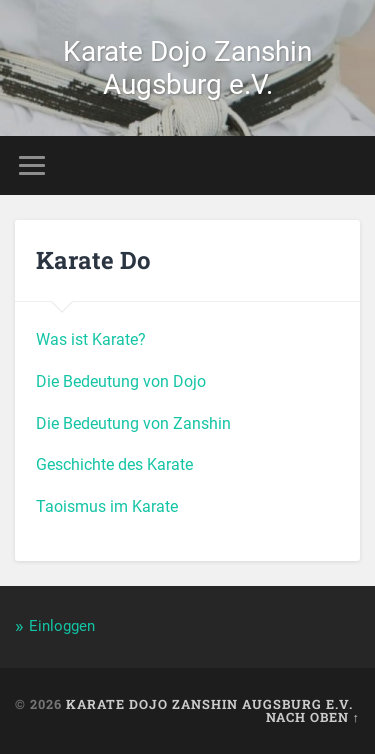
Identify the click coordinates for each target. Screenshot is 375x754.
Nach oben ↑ (313, 717)
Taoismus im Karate (107, 506)
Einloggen (62, 626)
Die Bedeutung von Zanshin (133, 423)
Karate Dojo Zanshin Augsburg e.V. (187, 68)
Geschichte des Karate (114, 464)
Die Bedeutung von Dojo (121, 381)
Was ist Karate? (91, 339)
